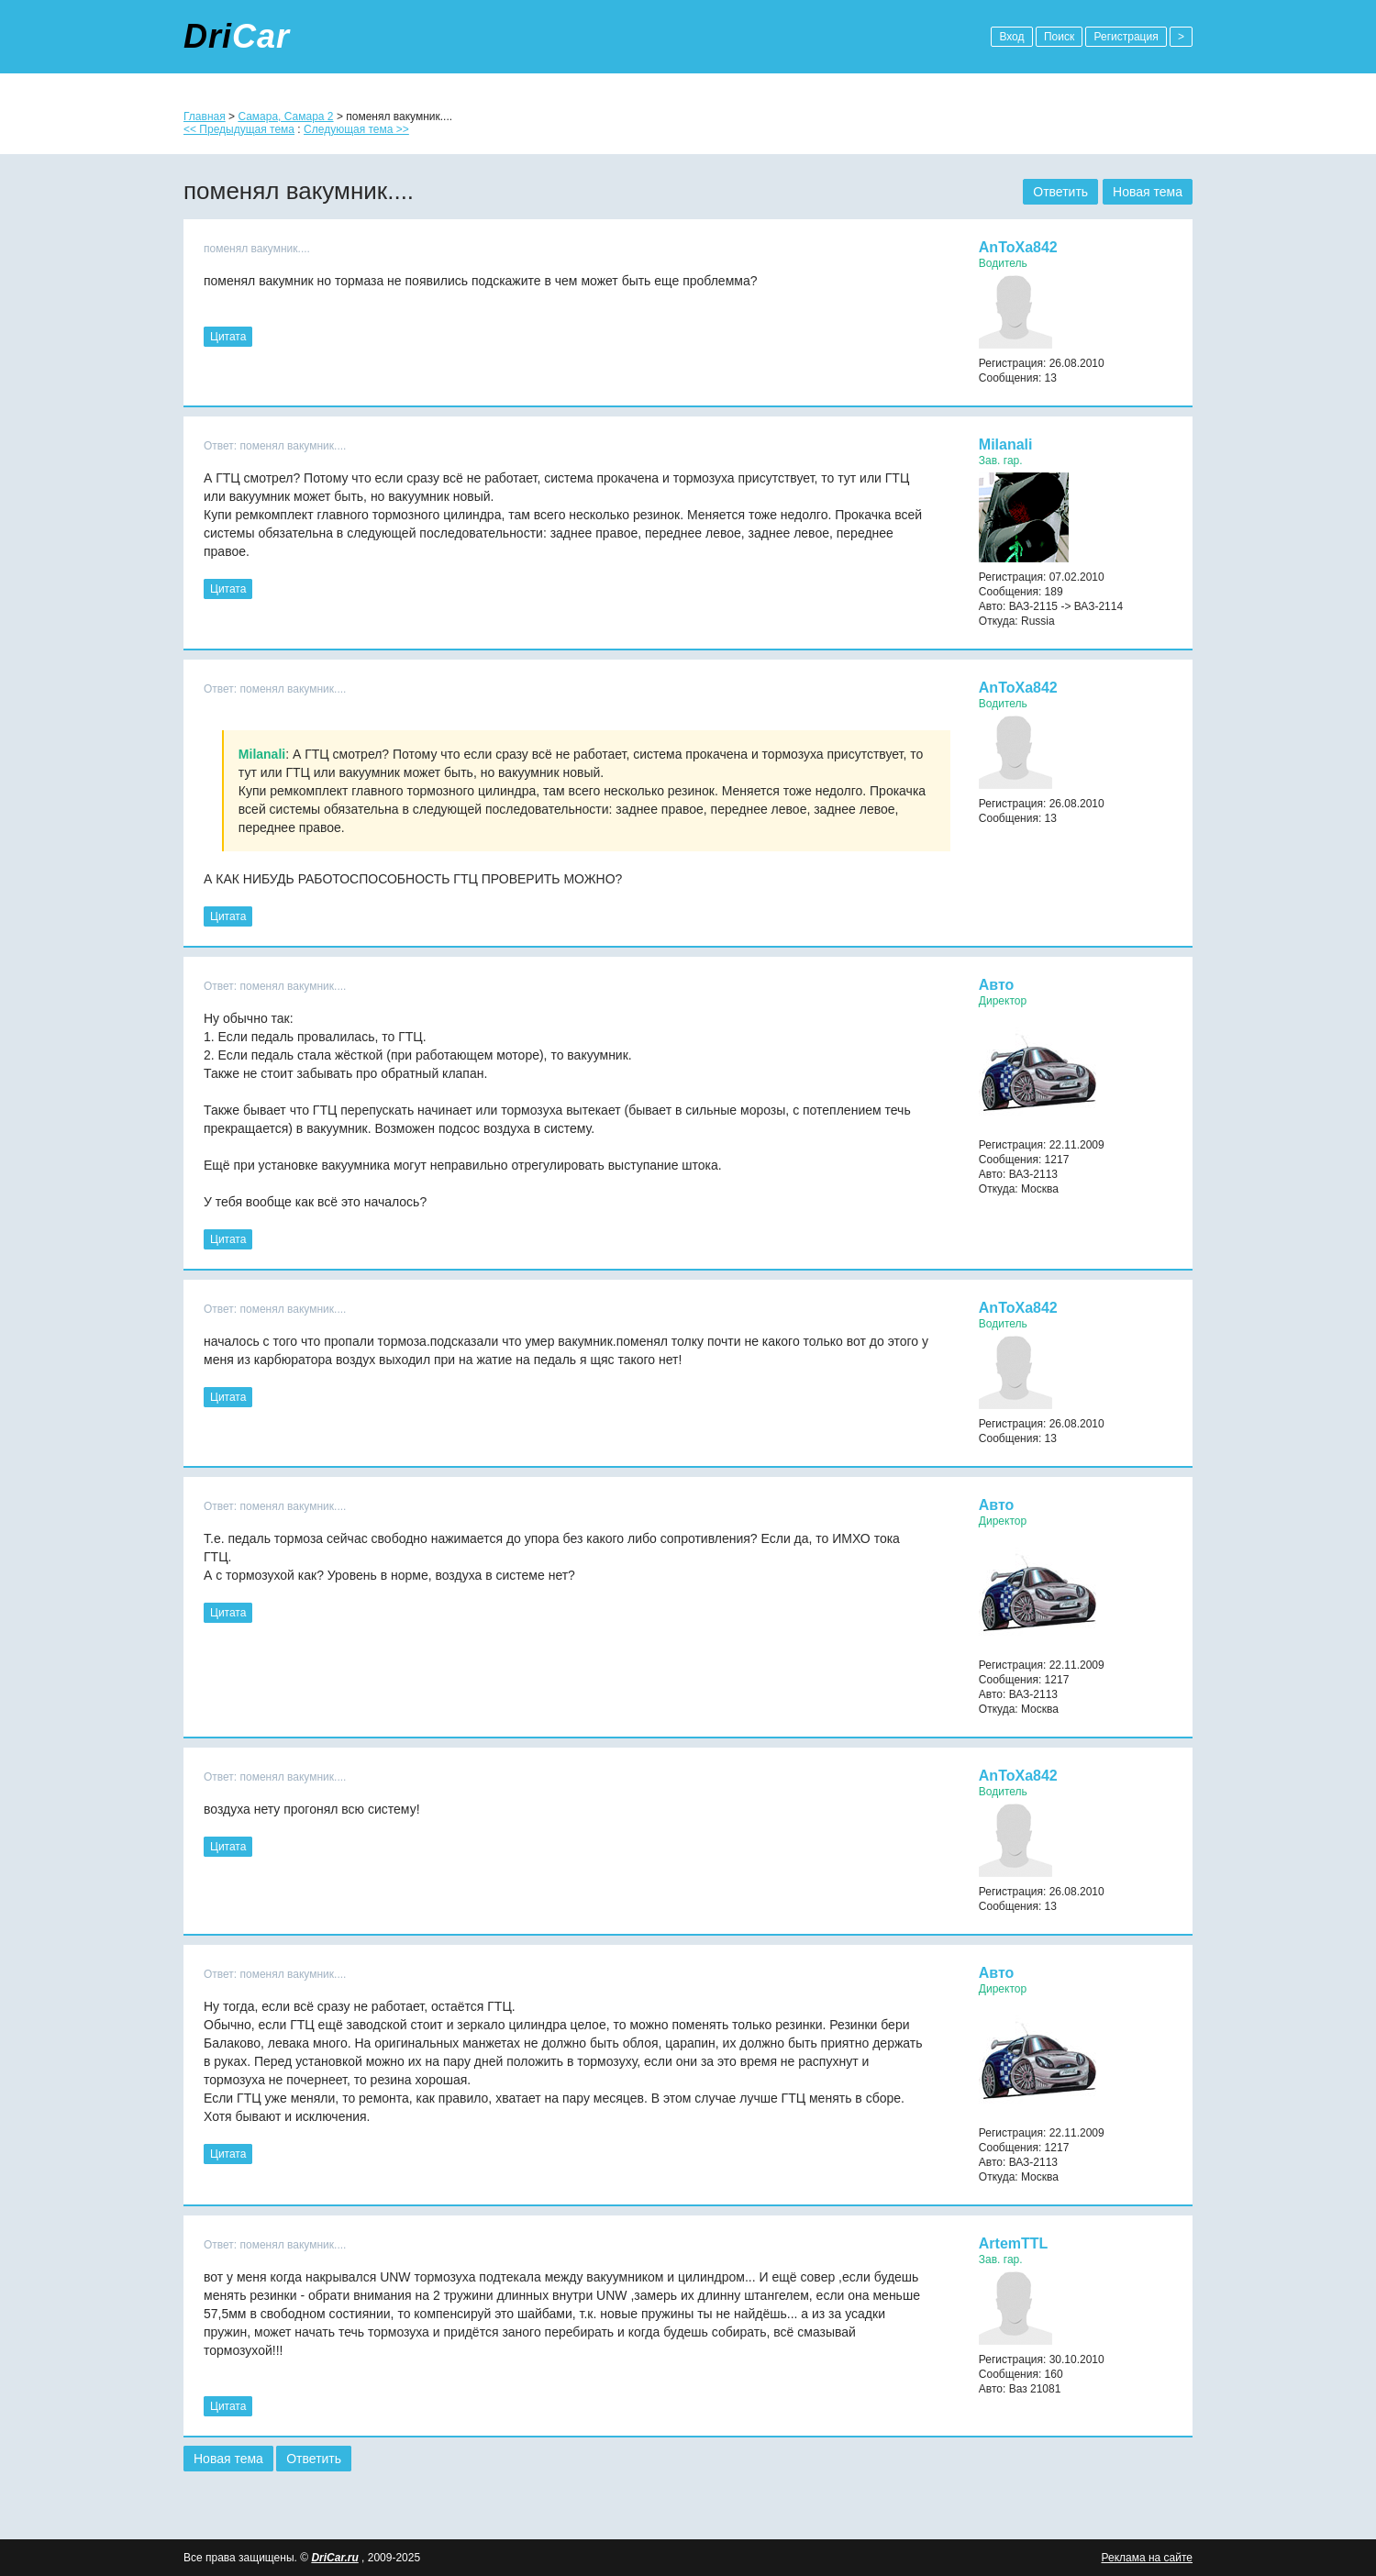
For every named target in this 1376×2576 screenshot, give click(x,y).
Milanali (1006, 444)
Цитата (228, 336)
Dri (236, 36)
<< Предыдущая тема (238, 129)
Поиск (1059, 36)
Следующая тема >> (356, 129)
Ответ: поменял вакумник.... (275, 445)
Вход (1011, 36)
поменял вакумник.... (257, 248)
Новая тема (1147, 191)
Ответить (1060, 191)
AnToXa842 (1018, 247)
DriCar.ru (334, 2557)
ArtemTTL (1014, 2243)
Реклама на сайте (1147, 2557)
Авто (997, 985)
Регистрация (1125, 36)
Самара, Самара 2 (285, 116)
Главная (204, 116)
